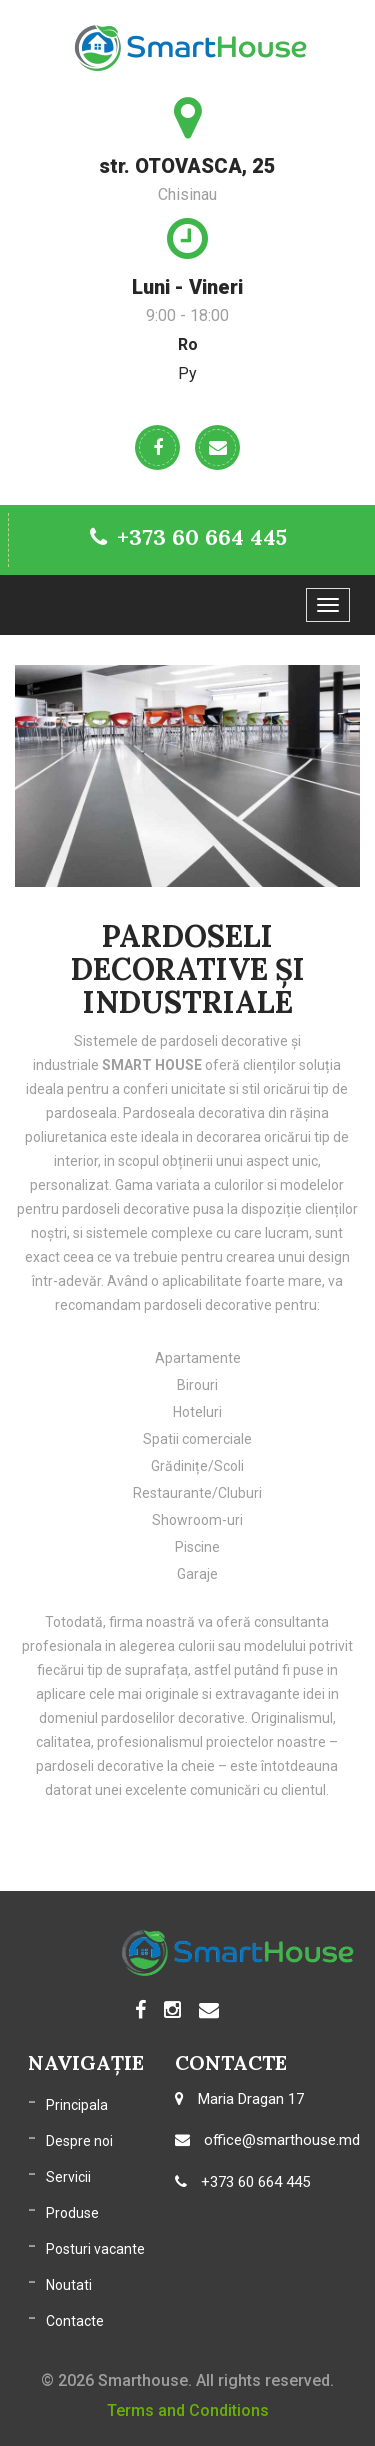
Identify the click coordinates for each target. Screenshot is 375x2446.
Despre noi (79, 2141)
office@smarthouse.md (267, 2140)
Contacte (75, 2321)
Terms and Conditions (188, 2410)
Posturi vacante (95, 2249)
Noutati (69, 2285)
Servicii (68, 2177)
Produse (72, 2213)
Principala (77, 2105)
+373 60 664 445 (188, 537)
